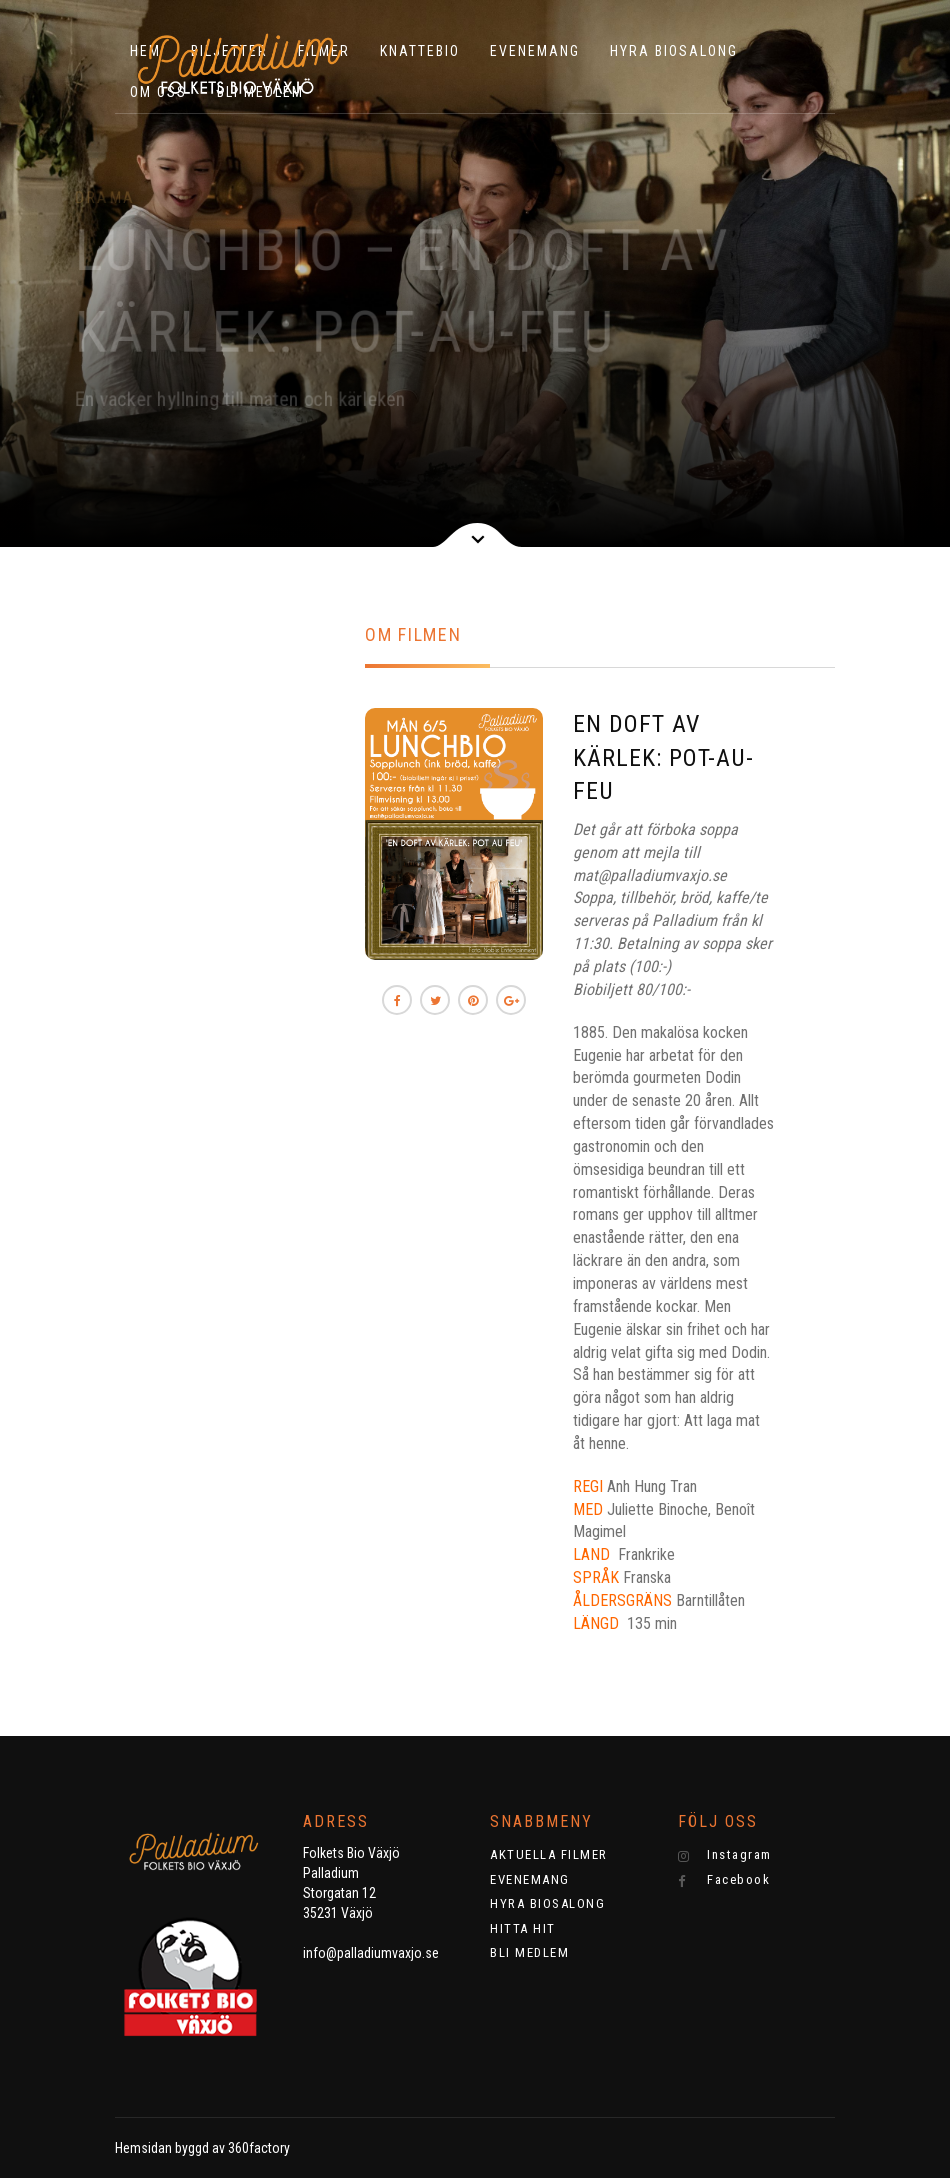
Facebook (724, 1880)
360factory (259, 2148)
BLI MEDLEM (529, 1952)
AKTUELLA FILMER (549, 1854)
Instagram (725, 1855)
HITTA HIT (523, 1928)
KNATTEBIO (420, 51)
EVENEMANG (535, 51)
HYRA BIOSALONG (674, 51)
